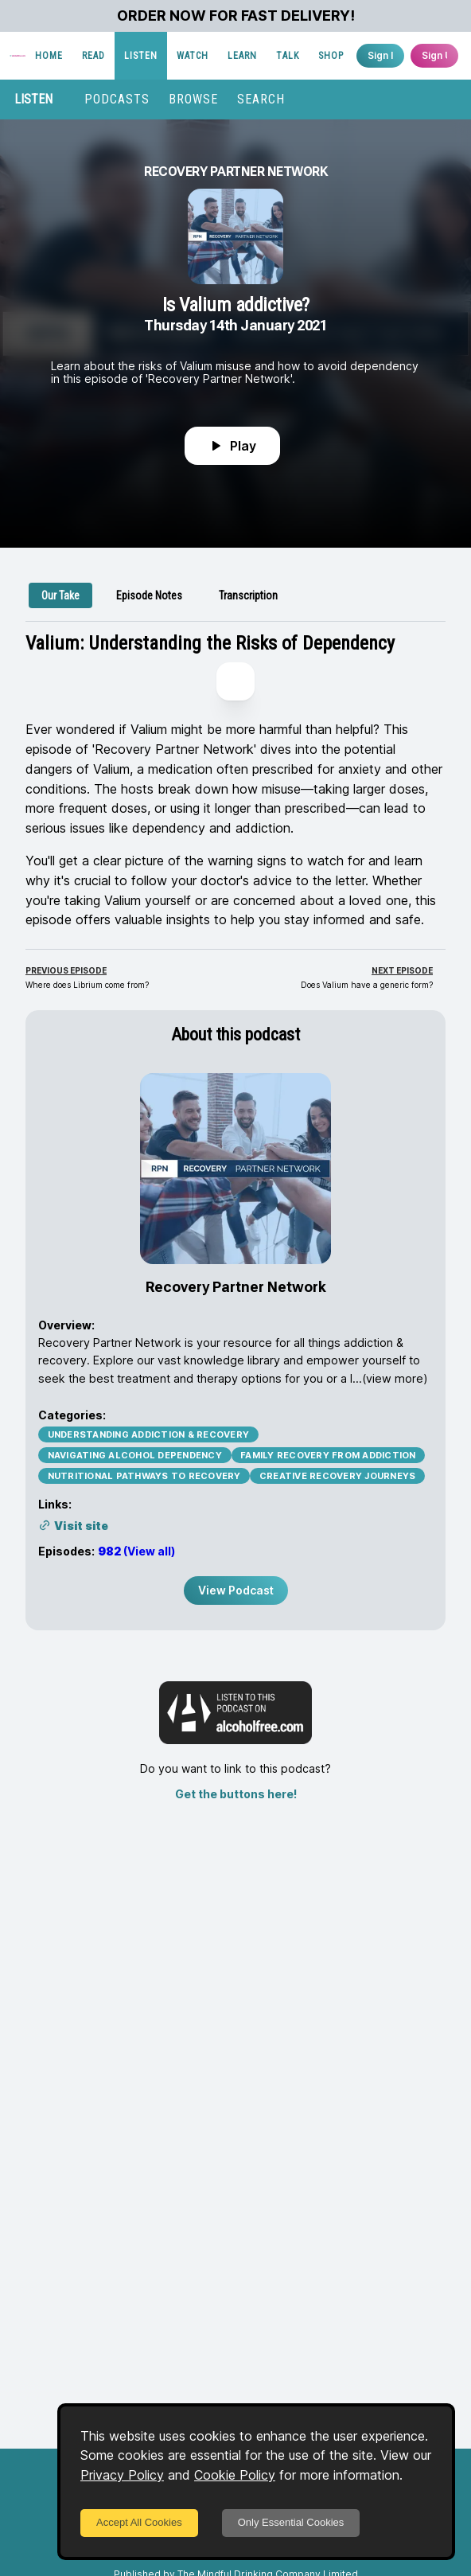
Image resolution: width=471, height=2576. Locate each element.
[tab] (60, 595)
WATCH (192, 55)
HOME (49, 55)
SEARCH (261, 99)
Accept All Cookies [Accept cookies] (139, 2522)
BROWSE (193, 99)
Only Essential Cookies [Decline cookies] (291, 2522)
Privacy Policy (122, 2475)
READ (93, 55)
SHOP (331, 55)
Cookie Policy (234, 2475)
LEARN (242, 55)
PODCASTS (117, 99)
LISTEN (141, 55)
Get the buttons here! (236, 1794)
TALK (287, 55)
